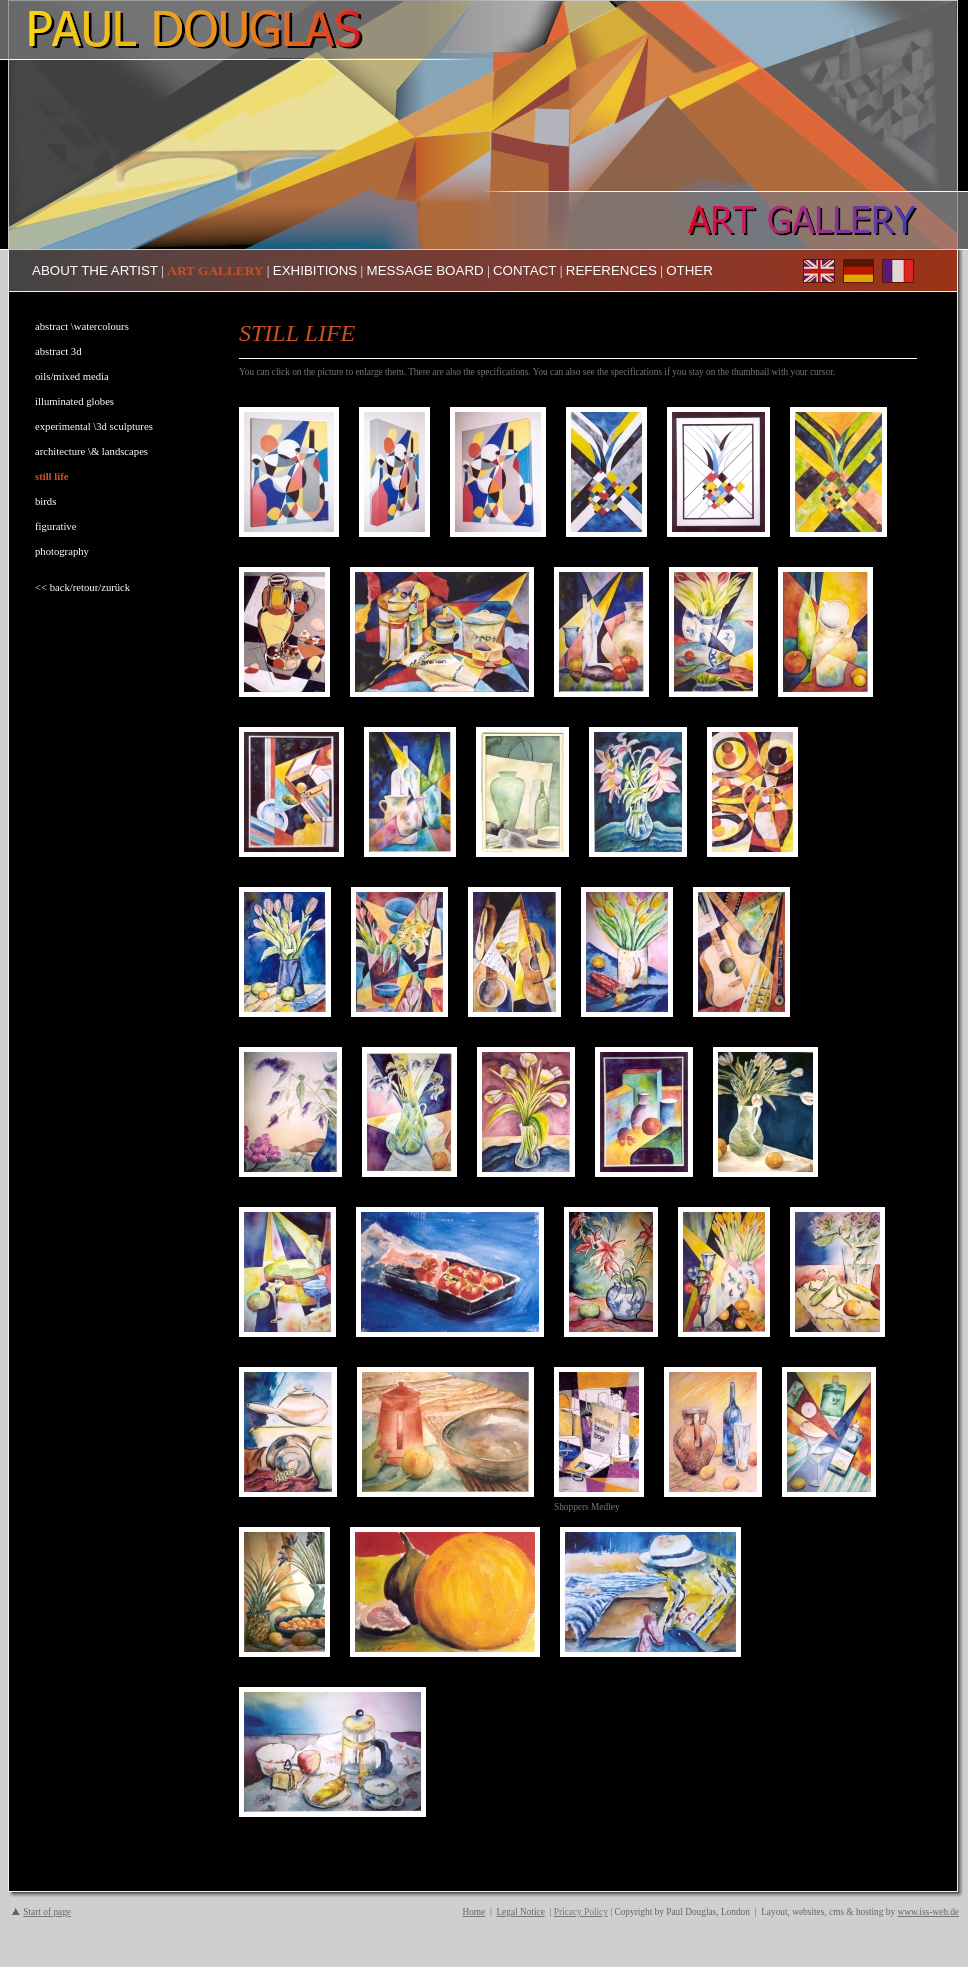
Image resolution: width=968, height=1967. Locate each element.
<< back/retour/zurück (82, 587)
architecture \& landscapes (91, 451)
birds (45, 501)
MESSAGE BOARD (425, 270)
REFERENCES (611, 270)
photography (62, 551)
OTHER (689, 270)
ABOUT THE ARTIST (95, 270)
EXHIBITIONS (315, 270)
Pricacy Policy (581, 1912)
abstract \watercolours (82, 326)
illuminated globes (74, 401)
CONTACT (524, 270)
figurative (55, 526)
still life (51, 476)
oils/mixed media (72, 376)
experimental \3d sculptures (94, 426)
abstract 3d (58, 351)
